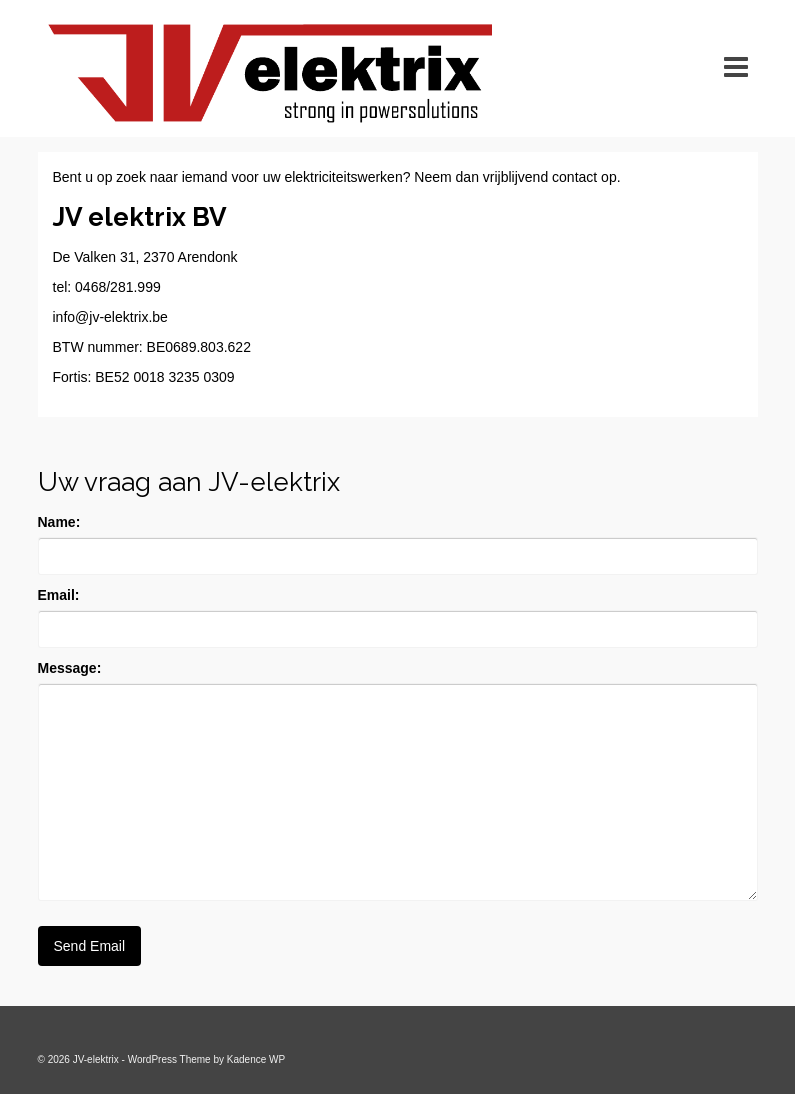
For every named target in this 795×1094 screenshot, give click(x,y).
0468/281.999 (118, 287)
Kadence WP (256, 1059)
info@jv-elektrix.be (110, 317)
